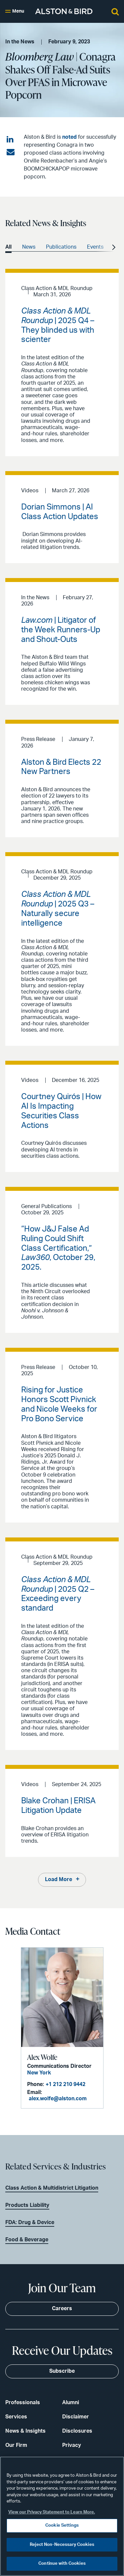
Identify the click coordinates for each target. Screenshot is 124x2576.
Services (16, 2416)
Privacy (71, 2445)
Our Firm (16, 2445)
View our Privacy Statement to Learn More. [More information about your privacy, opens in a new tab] (51, 2512)
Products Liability (27, 2205)
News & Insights (25, 2431)
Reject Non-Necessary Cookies (62, 2545)
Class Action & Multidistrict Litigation (51, 2188)
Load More (58, 1879)
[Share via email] (11, 152)
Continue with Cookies (62, 2563)
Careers (62, 2308)
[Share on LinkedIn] (11, 140)
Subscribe (62, 2371)
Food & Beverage (26, 2239)
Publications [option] (61, 247)
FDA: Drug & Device (29, 2222)
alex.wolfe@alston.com (58, 2098)
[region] (62, 2516)
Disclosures (77, 2431)
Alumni (70, 2402)
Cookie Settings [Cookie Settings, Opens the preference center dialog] (62, 2525)
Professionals (22, 2402)
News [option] (28, 247)
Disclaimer (75, 2416)
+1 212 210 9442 (65, 2084)
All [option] (8, 247)
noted (69, 137)
